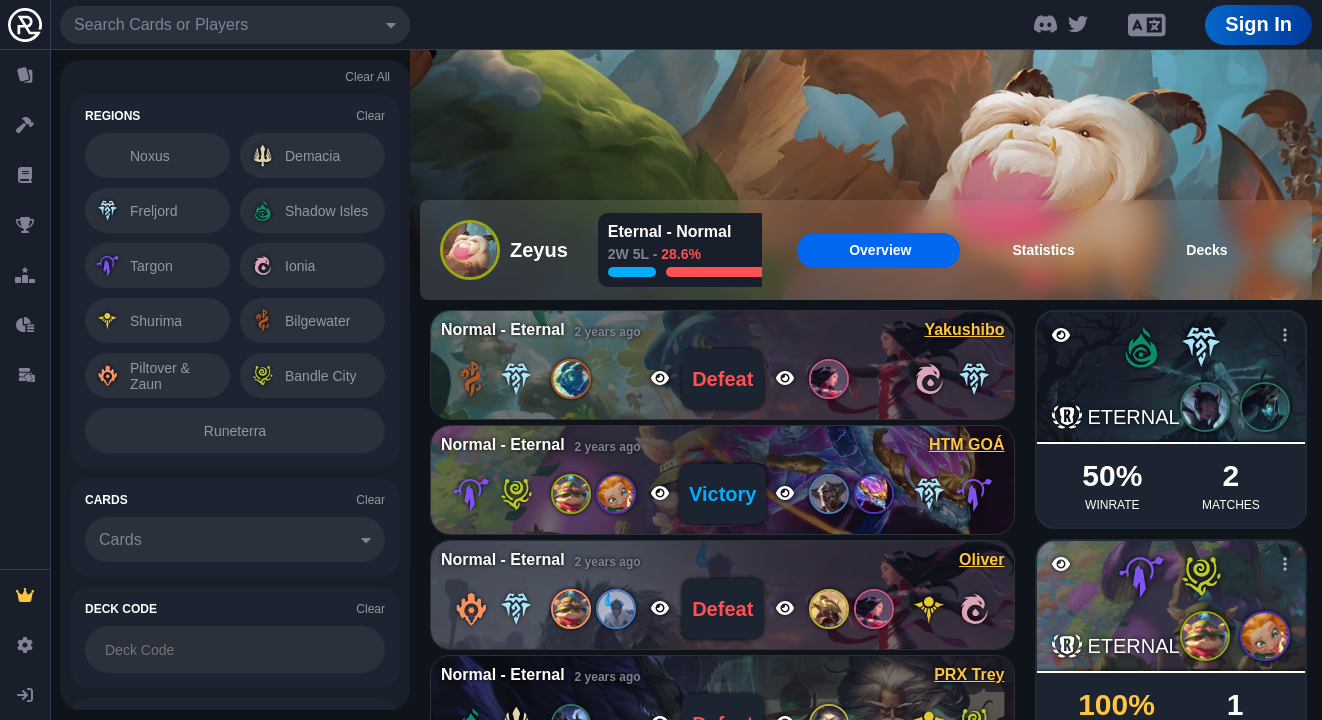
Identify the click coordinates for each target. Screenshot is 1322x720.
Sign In (1258, 24)
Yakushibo (964, 329)
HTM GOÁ (967, 444)
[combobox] (235, 25)
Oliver (981, 559)
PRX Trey (969, 674)
